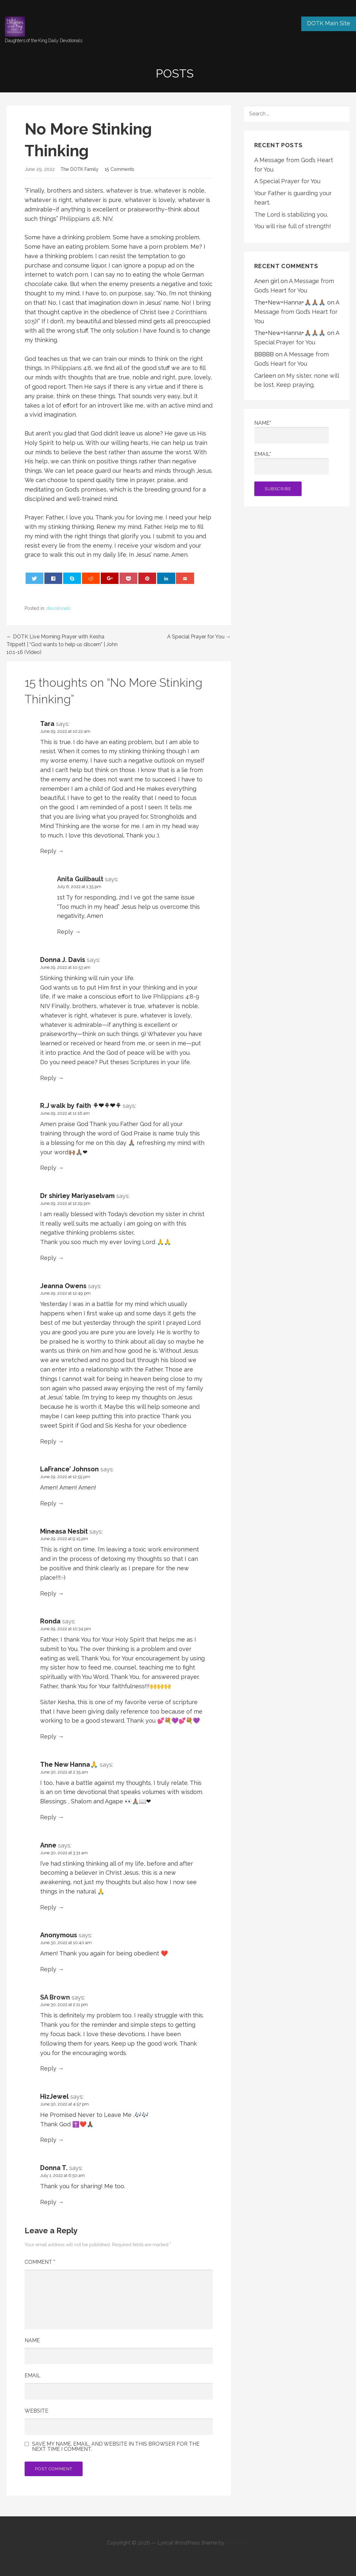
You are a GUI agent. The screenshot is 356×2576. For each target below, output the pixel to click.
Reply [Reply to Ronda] (48, 1736)
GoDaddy (237, 2543)
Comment (40, 2262)
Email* (291, 463)
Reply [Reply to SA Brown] (48, 2068)
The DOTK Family (79, 169)
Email (32, 2375)
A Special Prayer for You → (199, 637)
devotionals (58, 608)
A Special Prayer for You (287, 181)
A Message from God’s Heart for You (296, 312)
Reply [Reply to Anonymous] (48, 1969)
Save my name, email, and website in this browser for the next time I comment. (116, 2446)
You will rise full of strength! (292, 226)
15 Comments (119, 169)
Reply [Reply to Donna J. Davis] (48, 1077)
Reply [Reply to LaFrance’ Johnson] (48, 1503)
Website (36, 2411)
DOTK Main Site (328, 23)
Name (32, 2340)
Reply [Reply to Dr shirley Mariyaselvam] (48, 1257)
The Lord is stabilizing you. (291, 214)
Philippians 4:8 (80, 218)
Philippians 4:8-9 (176, 996)
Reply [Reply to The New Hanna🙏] (48, 1817)
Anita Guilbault (80, 879)
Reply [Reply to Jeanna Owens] (48, 1441)
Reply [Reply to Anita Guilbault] (65, 931)
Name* (291, 432)
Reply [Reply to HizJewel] (48, 2139)
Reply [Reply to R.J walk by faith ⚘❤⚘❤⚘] (48, 1167)
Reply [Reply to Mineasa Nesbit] (48, 1593)
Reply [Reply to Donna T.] (48, 2202)
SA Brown (55, 1997)
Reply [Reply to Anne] (48, 1907)
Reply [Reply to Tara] (48, 851)
